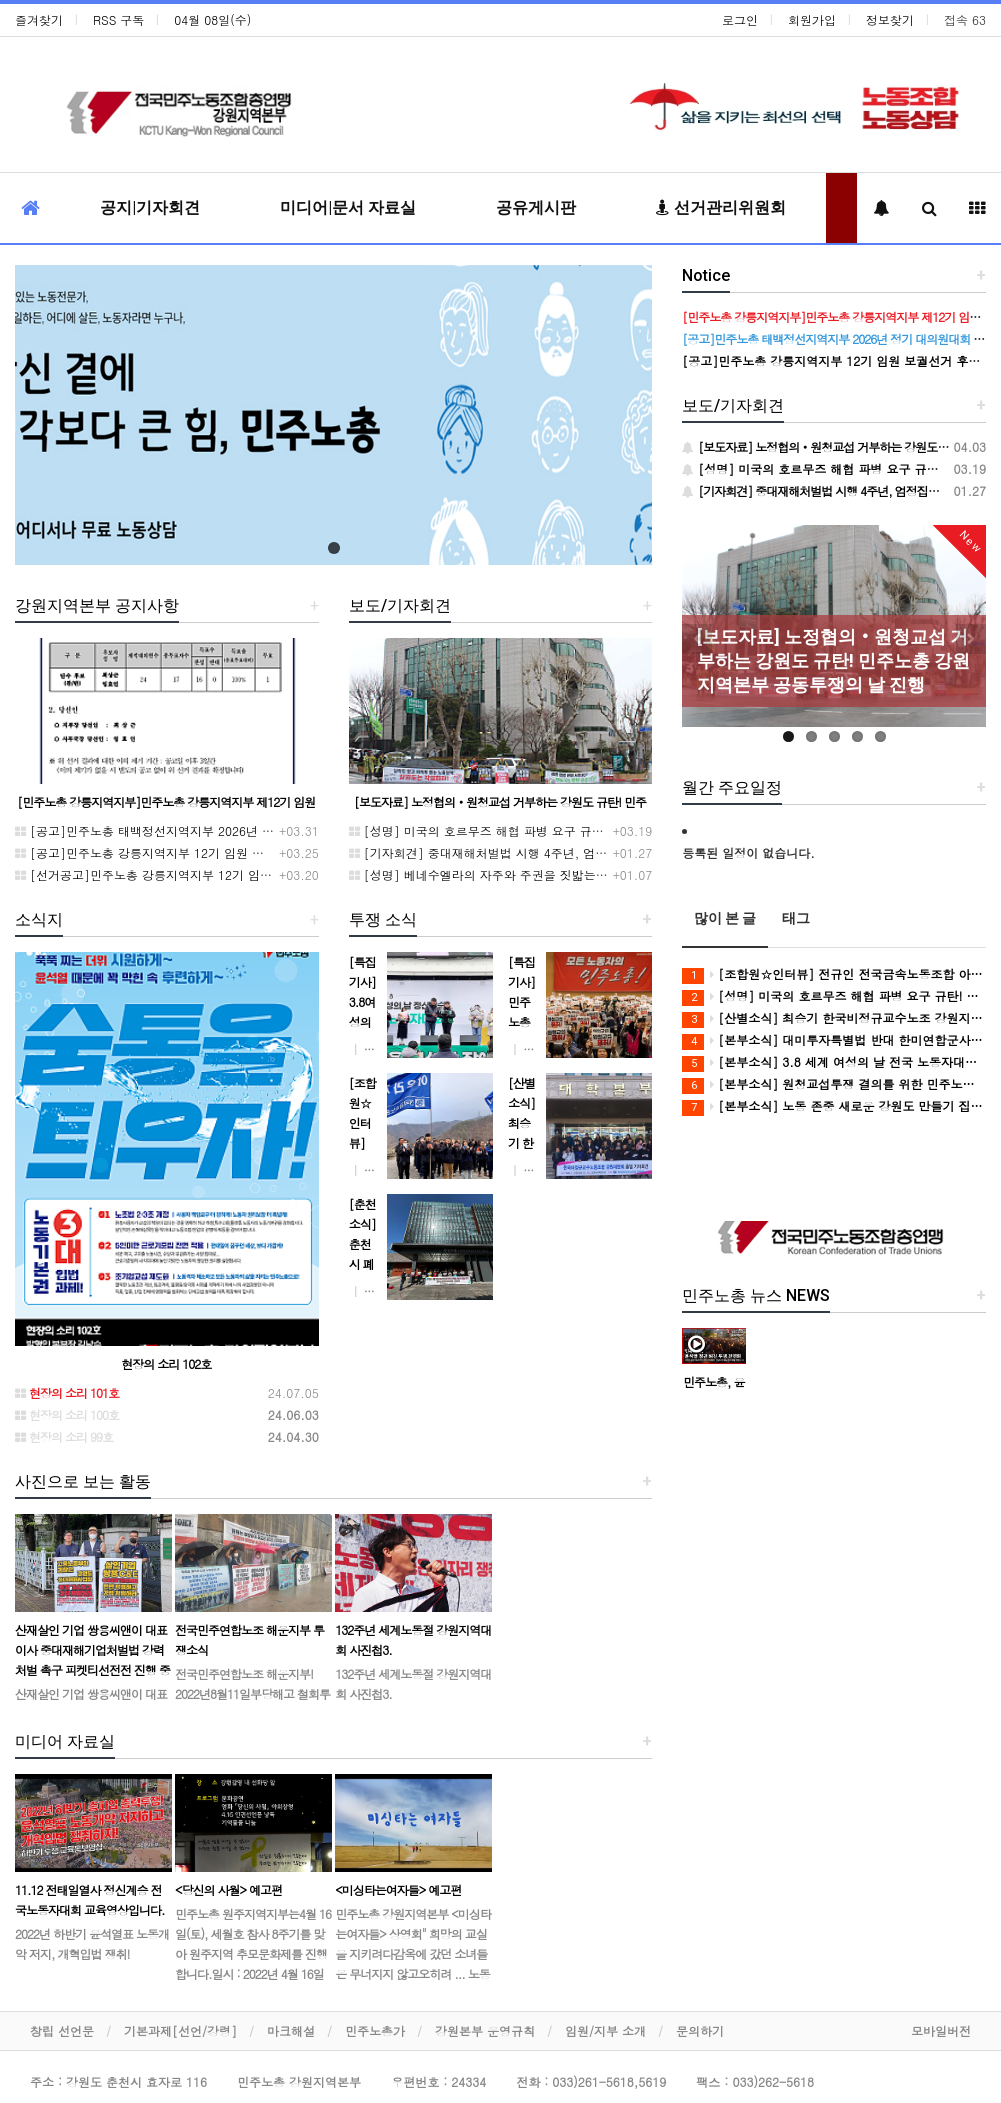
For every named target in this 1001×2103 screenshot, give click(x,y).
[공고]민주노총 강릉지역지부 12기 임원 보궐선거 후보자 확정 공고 (205, 852)
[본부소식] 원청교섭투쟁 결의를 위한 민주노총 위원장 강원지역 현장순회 (834, 1084)
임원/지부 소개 (605, 2030)
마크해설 (291, 2030)
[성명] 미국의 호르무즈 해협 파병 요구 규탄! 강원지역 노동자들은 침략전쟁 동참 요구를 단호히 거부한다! (644, 830)
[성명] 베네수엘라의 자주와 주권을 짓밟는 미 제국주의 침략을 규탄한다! (554, 874)
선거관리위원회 (721, 207)
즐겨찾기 (39, 19)
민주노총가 (375, 2030)
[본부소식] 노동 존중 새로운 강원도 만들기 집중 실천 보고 (834, 1106)
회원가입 (812, 19)
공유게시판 (536, 207)
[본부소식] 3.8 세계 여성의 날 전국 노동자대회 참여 (834, 1062)
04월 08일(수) (212, 19)
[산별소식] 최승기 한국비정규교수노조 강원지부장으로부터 (834, 1018)
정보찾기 (890, 19)
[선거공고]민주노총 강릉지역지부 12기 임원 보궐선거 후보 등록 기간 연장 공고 (239, 874)
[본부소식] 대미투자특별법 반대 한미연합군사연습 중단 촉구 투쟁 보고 (834, 1040)
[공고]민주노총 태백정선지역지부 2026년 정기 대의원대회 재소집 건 (210, 830)
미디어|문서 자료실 (348, 207)
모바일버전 (941, 2030)
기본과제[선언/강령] (180, 2030)
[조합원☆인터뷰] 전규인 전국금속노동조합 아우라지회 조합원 (834, 974)
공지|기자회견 (150, 207)
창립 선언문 (62, 2030)
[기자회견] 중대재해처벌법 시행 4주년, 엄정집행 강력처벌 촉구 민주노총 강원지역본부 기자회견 (620, 852)
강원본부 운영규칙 (485, 2030)
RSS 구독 (118, 19)
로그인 (740, 19)
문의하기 (700, 2030)
